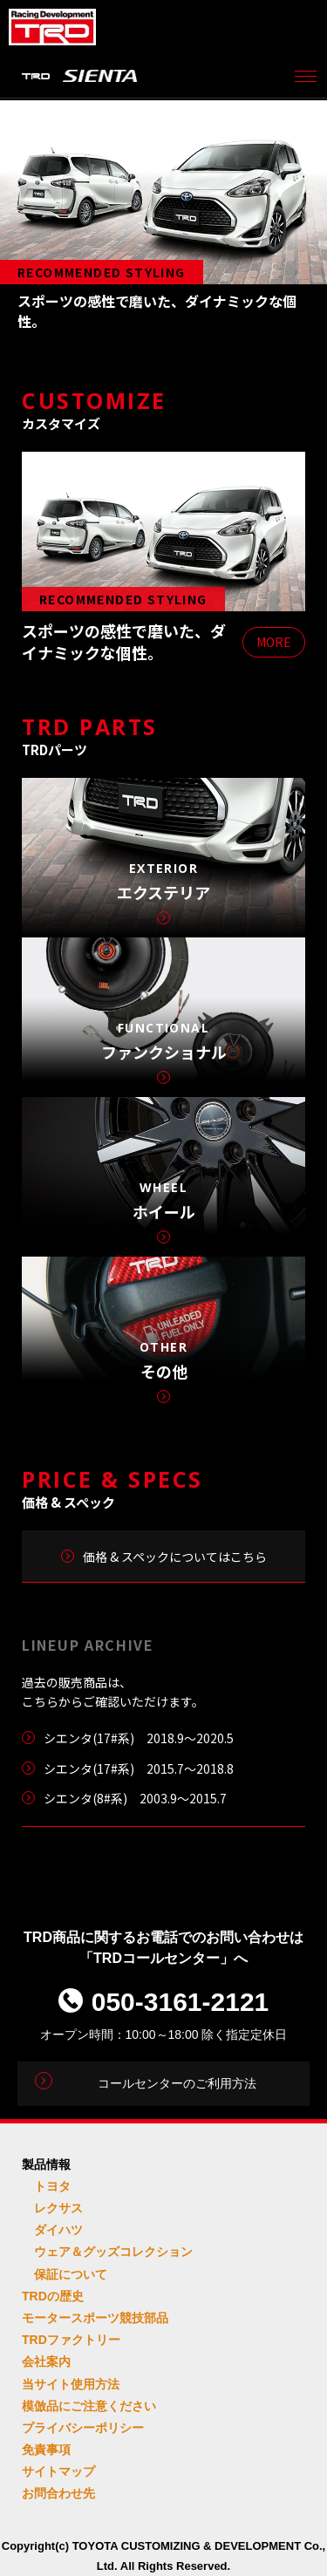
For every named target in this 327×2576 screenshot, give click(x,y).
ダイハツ (58, 2230)
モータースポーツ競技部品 (95, 2318)
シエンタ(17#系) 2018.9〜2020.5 (139, 1738)
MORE (273, 642)
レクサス (58, 2208)
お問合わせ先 (58, 2493)
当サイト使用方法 (70, 2384)
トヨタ (52, 2186)
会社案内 (46, 2361)
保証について (70, 2274)
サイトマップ (58, 2471)
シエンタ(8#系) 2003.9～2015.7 (135, 1798)
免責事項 (46, 2450)
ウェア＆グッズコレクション (113, 2252)
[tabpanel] (163, 218)
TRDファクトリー (71, 2340)
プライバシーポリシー (83, 2428)
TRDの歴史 (53, 2296)
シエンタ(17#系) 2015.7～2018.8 (139, 1768)
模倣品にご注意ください (89, 2406)
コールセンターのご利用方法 (177, 2083)
